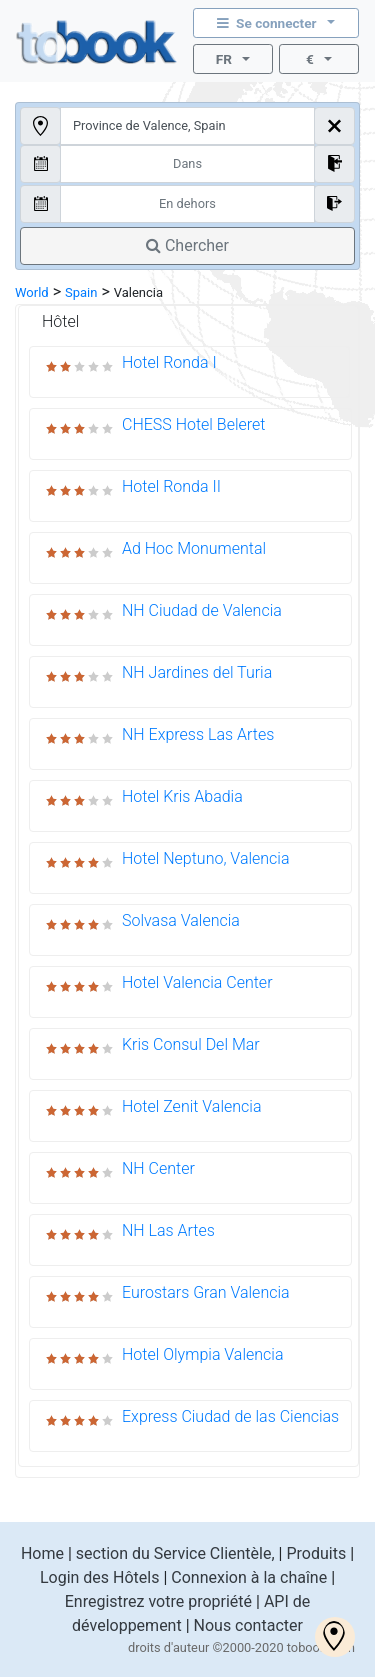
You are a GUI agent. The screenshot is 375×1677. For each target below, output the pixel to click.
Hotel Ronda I (169, 362)
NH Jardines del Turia (197, 672)
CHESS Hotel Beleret (193, 424)
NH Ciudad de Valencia (202, 610)
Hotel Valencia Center (197, 982)
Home (42, 1553)
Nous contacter (248, 1625)
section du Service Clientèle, (175, 1553)
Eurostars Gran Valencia (206, 1292)
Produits (316, 1553)
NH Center (158, 1168)
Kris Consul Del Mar (191, 1044)
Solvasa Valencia (181, 920)
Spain (81, 292)
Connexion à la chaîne (249, 1577)
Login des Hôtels (100, 1577)
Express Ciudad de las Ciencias (230, 1416)
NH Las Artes (168, 1230)
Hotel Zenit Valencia (191, 1106)
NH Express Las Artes (198, 734)
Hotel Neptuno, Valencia (206, 858)
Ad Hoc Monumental (194, 548)
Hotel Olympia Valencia (203, 1354)
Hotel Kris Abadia (182, 796)
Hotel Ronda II (171, 486)
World (32, 292)
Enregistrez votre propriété (158, 1601)
